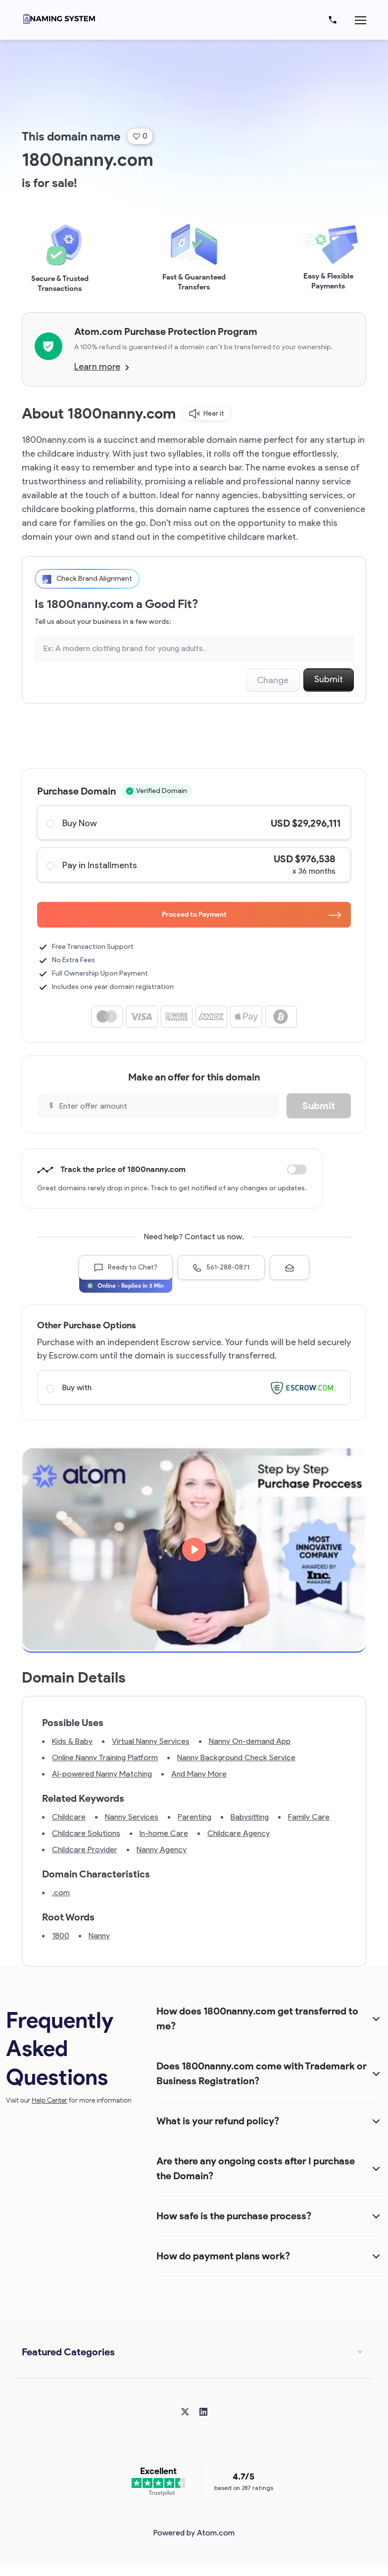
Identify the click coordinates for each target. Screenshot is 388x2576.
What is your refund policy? (217, 2121)
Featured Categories (68, 2352)
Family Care (309, 1817)
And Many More (199, 1774)
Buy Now (193, 823)
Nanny (99, 1935)
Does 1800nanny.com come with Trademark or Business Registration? (261, 2073)
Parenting (194, 1817)
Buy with (193, 1387)
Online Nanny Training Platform (105, 1757)
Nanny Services (131, 1817)
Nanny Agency (162, 1849)
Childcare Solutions (86, 1833)
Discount (297, 1169)
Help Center (49, 2100)
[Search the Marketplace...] (194, 648)
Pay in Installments (193, 865)
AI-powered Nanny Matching (102, 1774)
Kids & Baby (72, 1741)
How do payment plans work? (223, 2256)
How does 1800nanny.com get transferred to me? (257, 2018)
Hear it (206, 414)
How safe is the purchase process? (233, 2216)
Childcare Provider (84, 1849)
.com (61, 1892)
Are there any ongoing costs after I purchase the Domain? (255, 2168)
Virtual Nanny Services (151, 1741)
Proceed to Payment (251, 914)
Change (273, 680)
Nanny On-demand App (250, 1741)
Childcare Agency (238, 1833)
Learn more (101, 366)
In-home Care (164, 1833)
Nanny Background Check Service (236, 1757)
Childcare (69, 1817)
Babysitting (250, 1817)
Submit (328, 679)
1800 (60, 1935)
